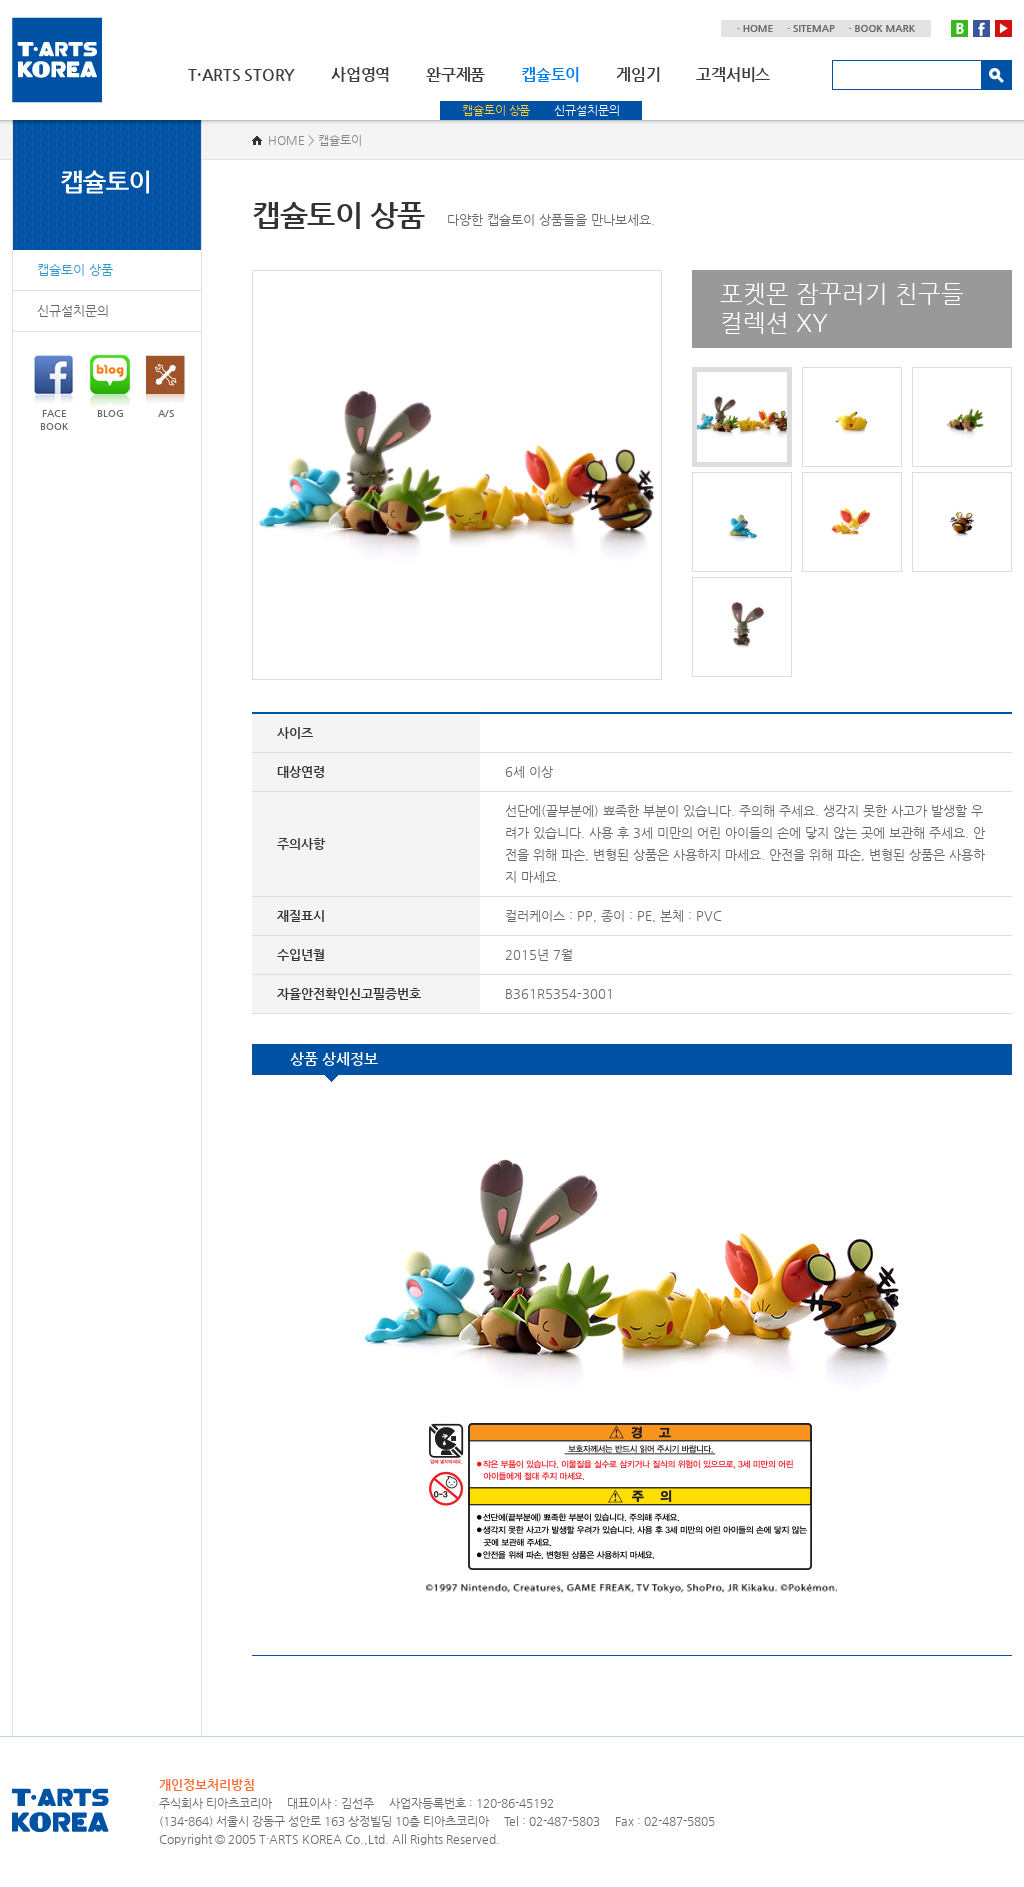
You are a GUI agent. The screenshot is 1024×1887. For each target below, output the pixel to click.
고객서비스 (733, 74)
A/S (165, 387)
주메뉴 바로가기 (0, 0)
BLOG (110, 387)
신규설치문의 (586, 110)
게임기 (638, 74)
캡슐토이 (550, 74)
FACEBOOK (53, 393)
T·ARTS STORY (241, 74)
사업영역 (360, 74)
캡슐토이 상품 (496, 110)
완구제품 (455, 74)
